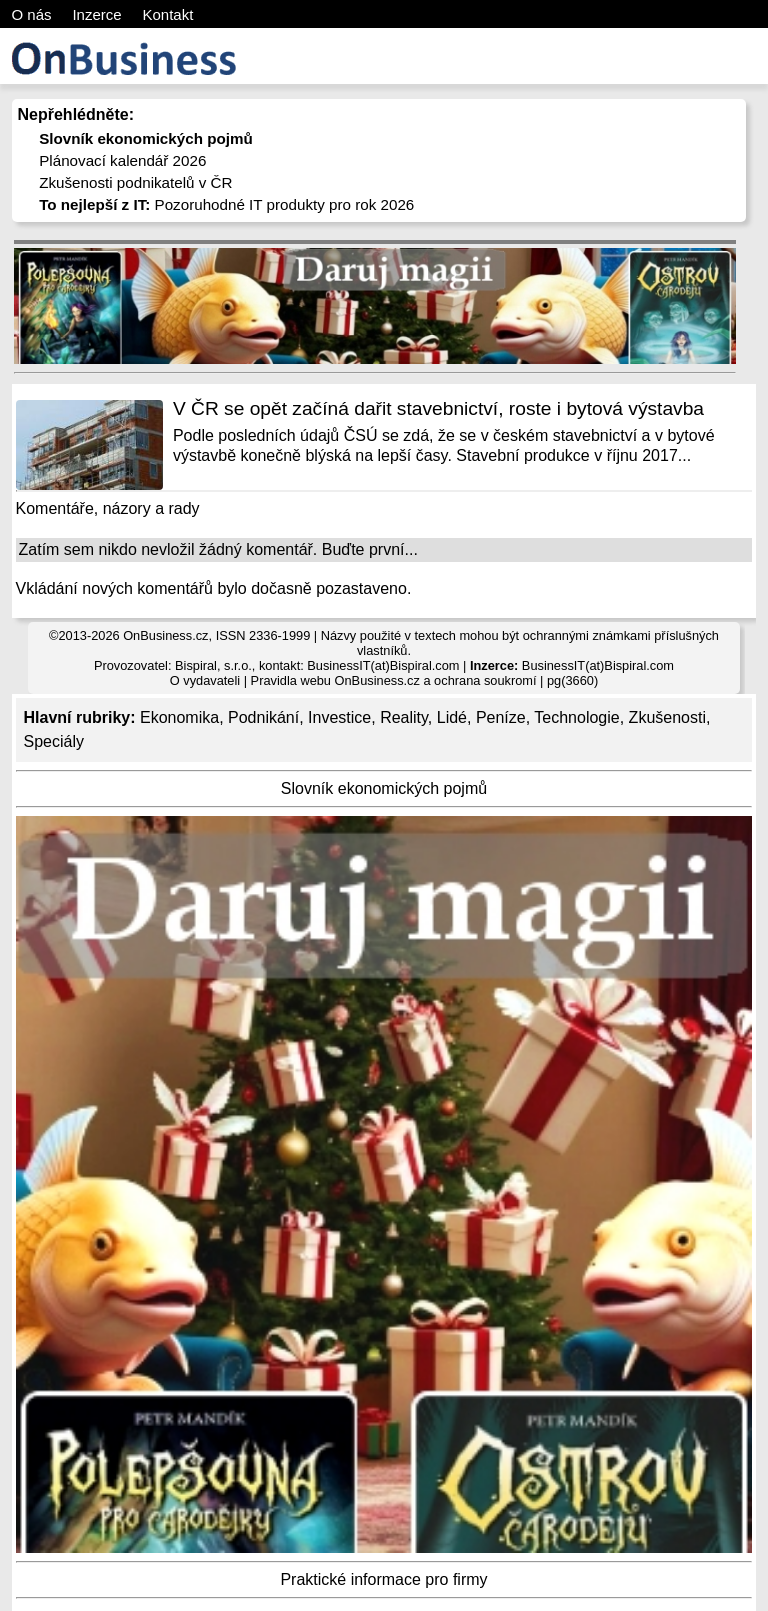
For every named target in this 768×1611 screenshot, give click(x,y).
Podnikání (263, 717)
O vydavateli (205, 680)
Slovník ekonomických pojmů (384, 788)
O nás (32, 14)
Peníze (501, 717)
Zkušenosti (667, 717)
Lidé (452, 717)
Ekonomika (179, 717)
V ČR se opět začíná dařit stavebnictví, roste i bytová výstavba (438, 408)
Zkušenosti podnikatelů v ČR (135, 182)
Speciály (54, 741)
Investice (339, 717)
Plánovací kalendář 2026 (122, 160)
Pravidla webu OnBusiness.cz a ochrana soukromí (394, 680)
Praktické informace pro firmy (383, 1579)
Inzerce (96, 14)
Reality (404, 717)
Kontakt (167, 14)
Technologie (576, 717)
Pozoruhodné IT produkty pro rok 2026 (226, 204)
